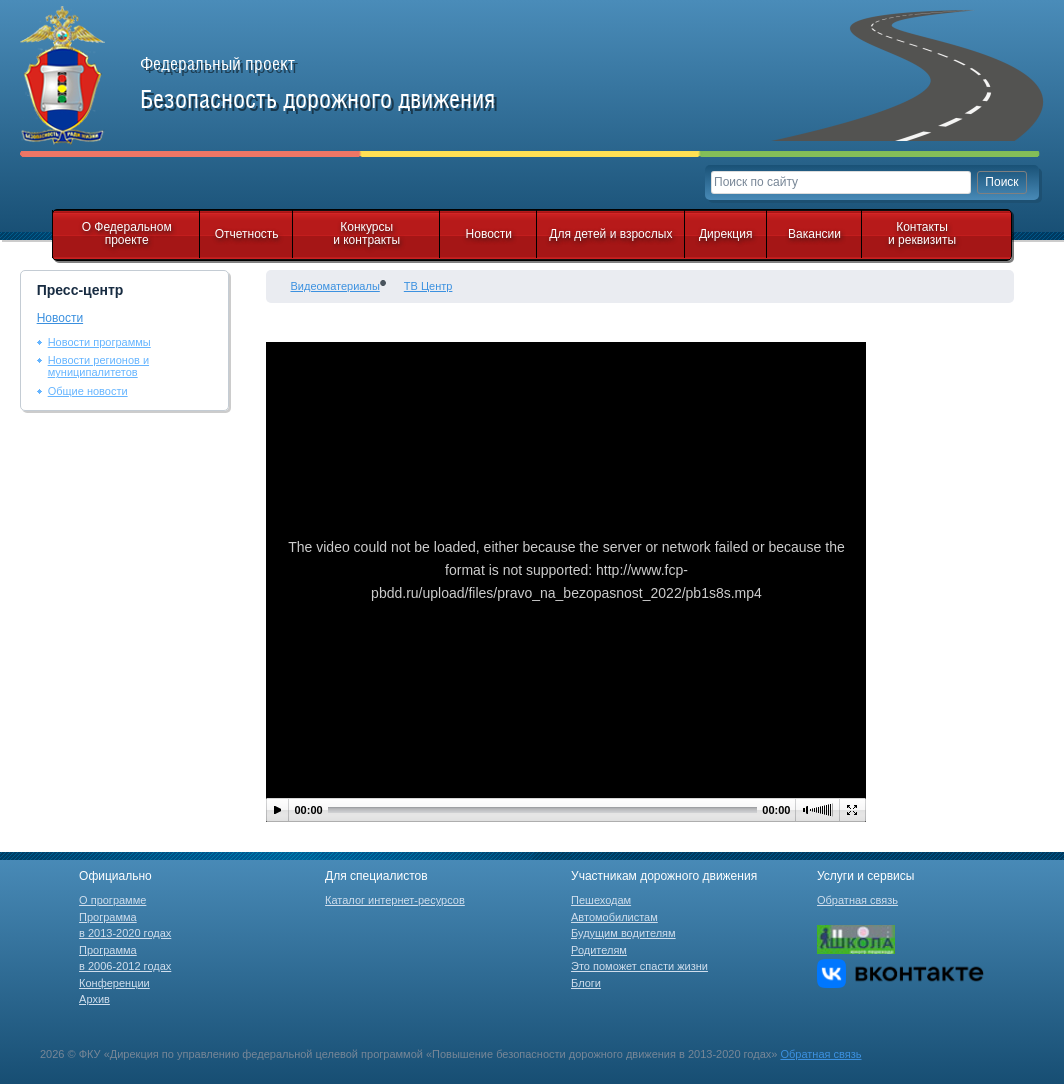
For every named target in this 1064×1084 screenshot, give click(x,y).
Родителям (599, 950)
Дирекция (726, 234)
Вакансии (814, 234)
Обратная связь (857, 900)
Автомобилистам (614, 917)
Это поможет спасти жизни (639, 966)
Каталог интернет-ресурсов (395, 900)
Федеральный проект (340, 84)
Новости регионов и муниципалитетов (98, 366)
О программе (112, 900)
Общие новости (88, 391)
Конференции (114, 983)
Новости (489, 234)
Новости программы (99, 342)
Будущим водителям (623, 933)
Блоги (586, 983)
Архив (94, 999)
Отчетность (247, 234)
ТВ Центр (428, 286)
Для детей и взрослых (610, 234)
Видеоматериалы (334, 286)
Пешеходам (601, 900)
